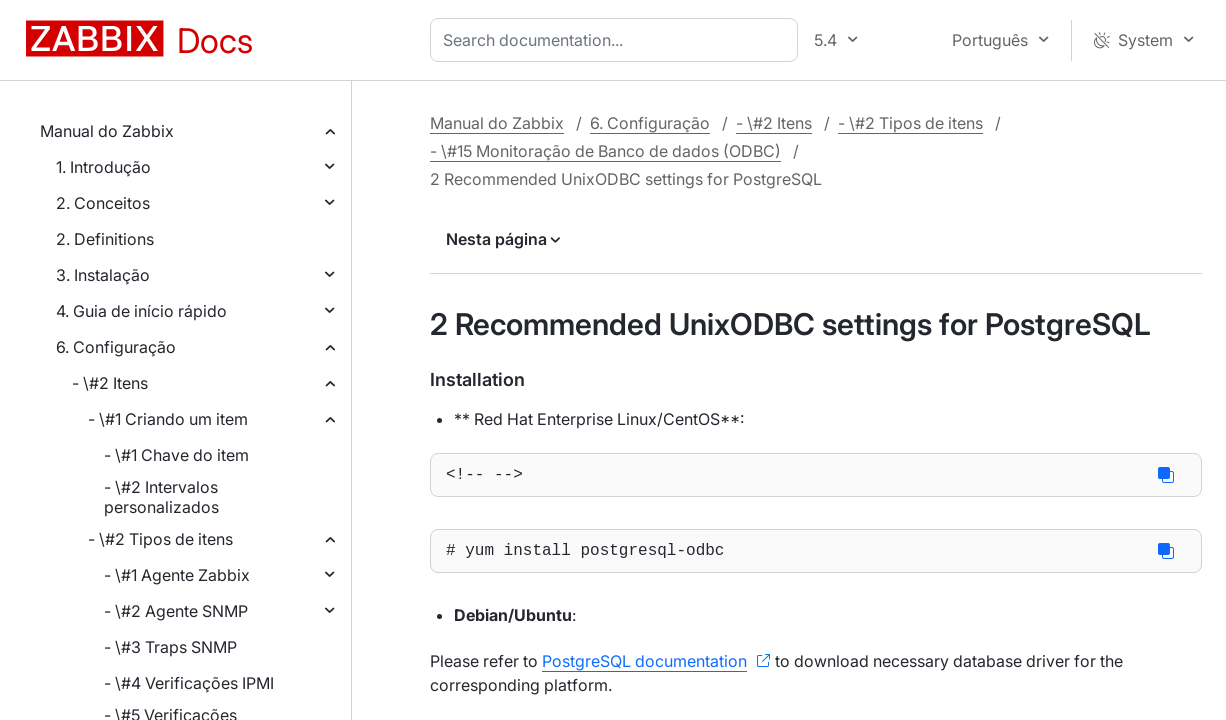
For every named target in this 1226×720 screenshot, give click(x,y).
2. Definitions (105, 239)
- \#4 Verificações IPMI (189, 683)
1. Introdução (103, 167)
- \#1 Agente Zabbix (177, 575)
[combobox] (618, 40)
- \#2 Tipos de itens (160, 539)
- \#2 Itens (110, 383)
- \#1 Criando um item (168, 419)
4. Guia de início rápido (141, 311)
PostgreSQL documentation (644, 669)
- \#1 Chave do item (176, 455)
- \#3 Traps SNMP (170, 647)
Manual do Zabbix (107, 131)
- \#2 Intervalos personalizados (161, 497)
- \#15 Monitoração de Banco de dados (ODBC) (605, 151)
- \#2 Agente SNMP (176, 611)
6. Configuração (116, 347)
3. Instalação (103, 275)
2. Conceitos (103, 203)
